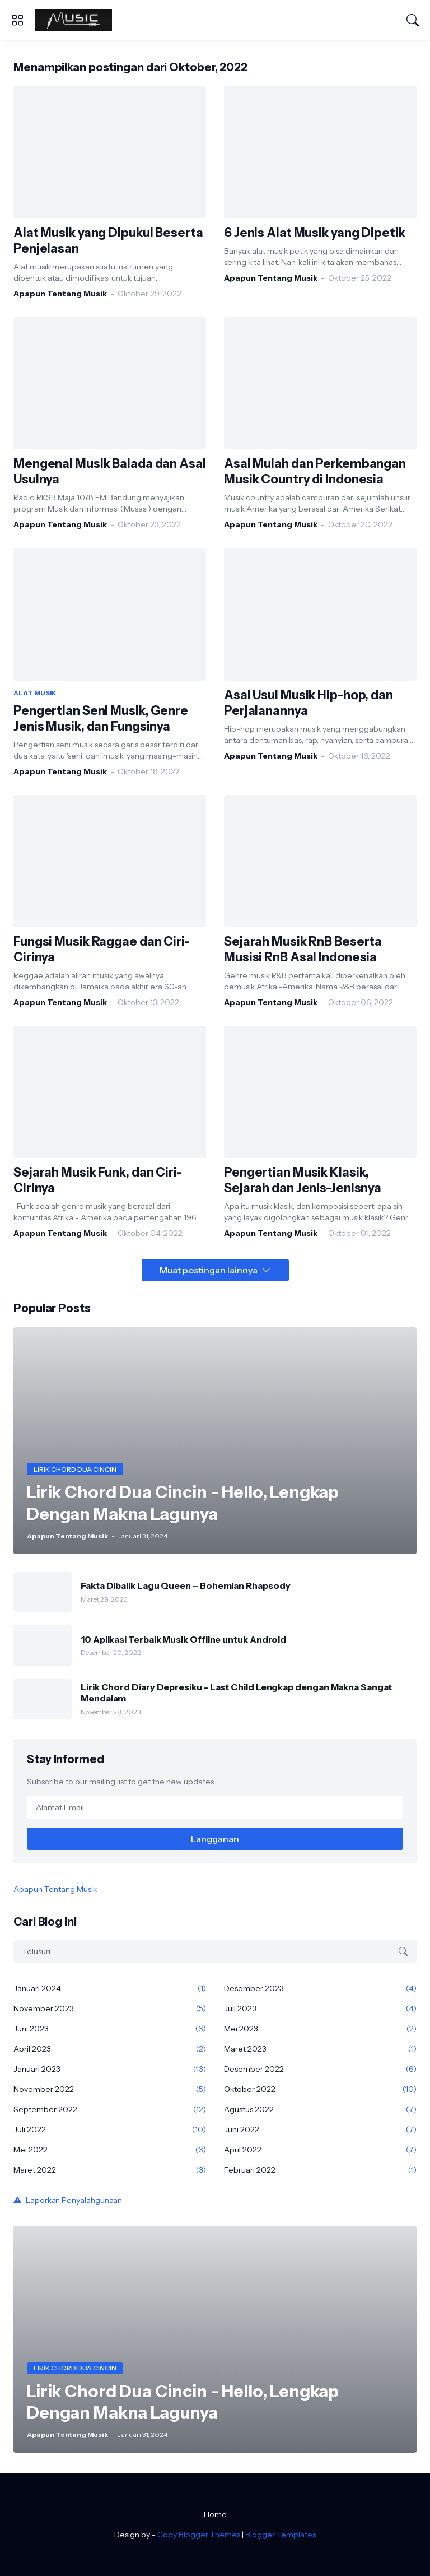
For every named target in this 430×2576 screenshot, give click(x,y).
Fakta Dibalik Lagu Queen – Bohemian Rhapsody (185, 1585)
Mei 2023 (320, 2028)
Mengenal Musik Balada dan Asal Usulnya (109, 471)
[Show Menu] (17, 20)
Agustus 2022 (320, 2109)
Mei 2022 (109, 2149)
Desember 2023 (320, 1988)
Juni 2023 (109, 2028)
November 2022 (109, 2089)
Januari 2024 (109, 1988)
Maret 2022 (109, 2169)
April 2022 (320, 2149)
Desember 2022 (320, 2069)
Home (215, 2514)
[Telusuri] (412, 20)
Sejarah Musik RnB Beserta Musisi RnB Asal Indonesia (303, 949)
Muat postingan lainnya (209, 1270)
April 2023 (109, 2048)
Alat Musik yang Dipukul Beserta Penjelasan (108, 240)
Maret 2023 (320, 2048)
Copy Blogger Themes (198, 2534)
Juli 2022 (109, 2129)
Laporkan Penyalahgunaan (74, 2200)
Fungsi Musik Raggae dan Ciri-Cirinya (101, 949)
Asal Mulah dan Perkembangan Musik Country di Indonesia (315, 471)
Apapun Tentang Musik (55, 1889)
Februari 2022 (320, 2169)
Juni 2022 (320, 2129)
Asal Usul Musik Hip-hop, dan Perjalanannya (308, 702)
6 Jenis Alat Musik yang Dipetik (314, 232)
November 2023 (109, 2008)
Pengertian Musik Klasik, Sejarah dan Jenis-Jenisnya (302, 1180)
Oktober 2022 (320, 2089)
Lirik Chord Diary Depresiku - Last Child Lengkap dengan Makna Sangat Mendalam (236, 1692)
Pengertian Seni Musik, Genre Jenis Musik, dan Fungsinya (100, 718)
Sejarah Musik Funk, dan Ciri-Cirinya (97, 1180)
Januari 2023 (109, 2069)
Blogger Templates (280, 2534)
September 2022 (109, 2109)
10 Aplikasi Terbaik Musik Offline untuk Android (183, 1639)
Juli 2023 (320, 2008)
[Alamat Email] (215, 1807)
